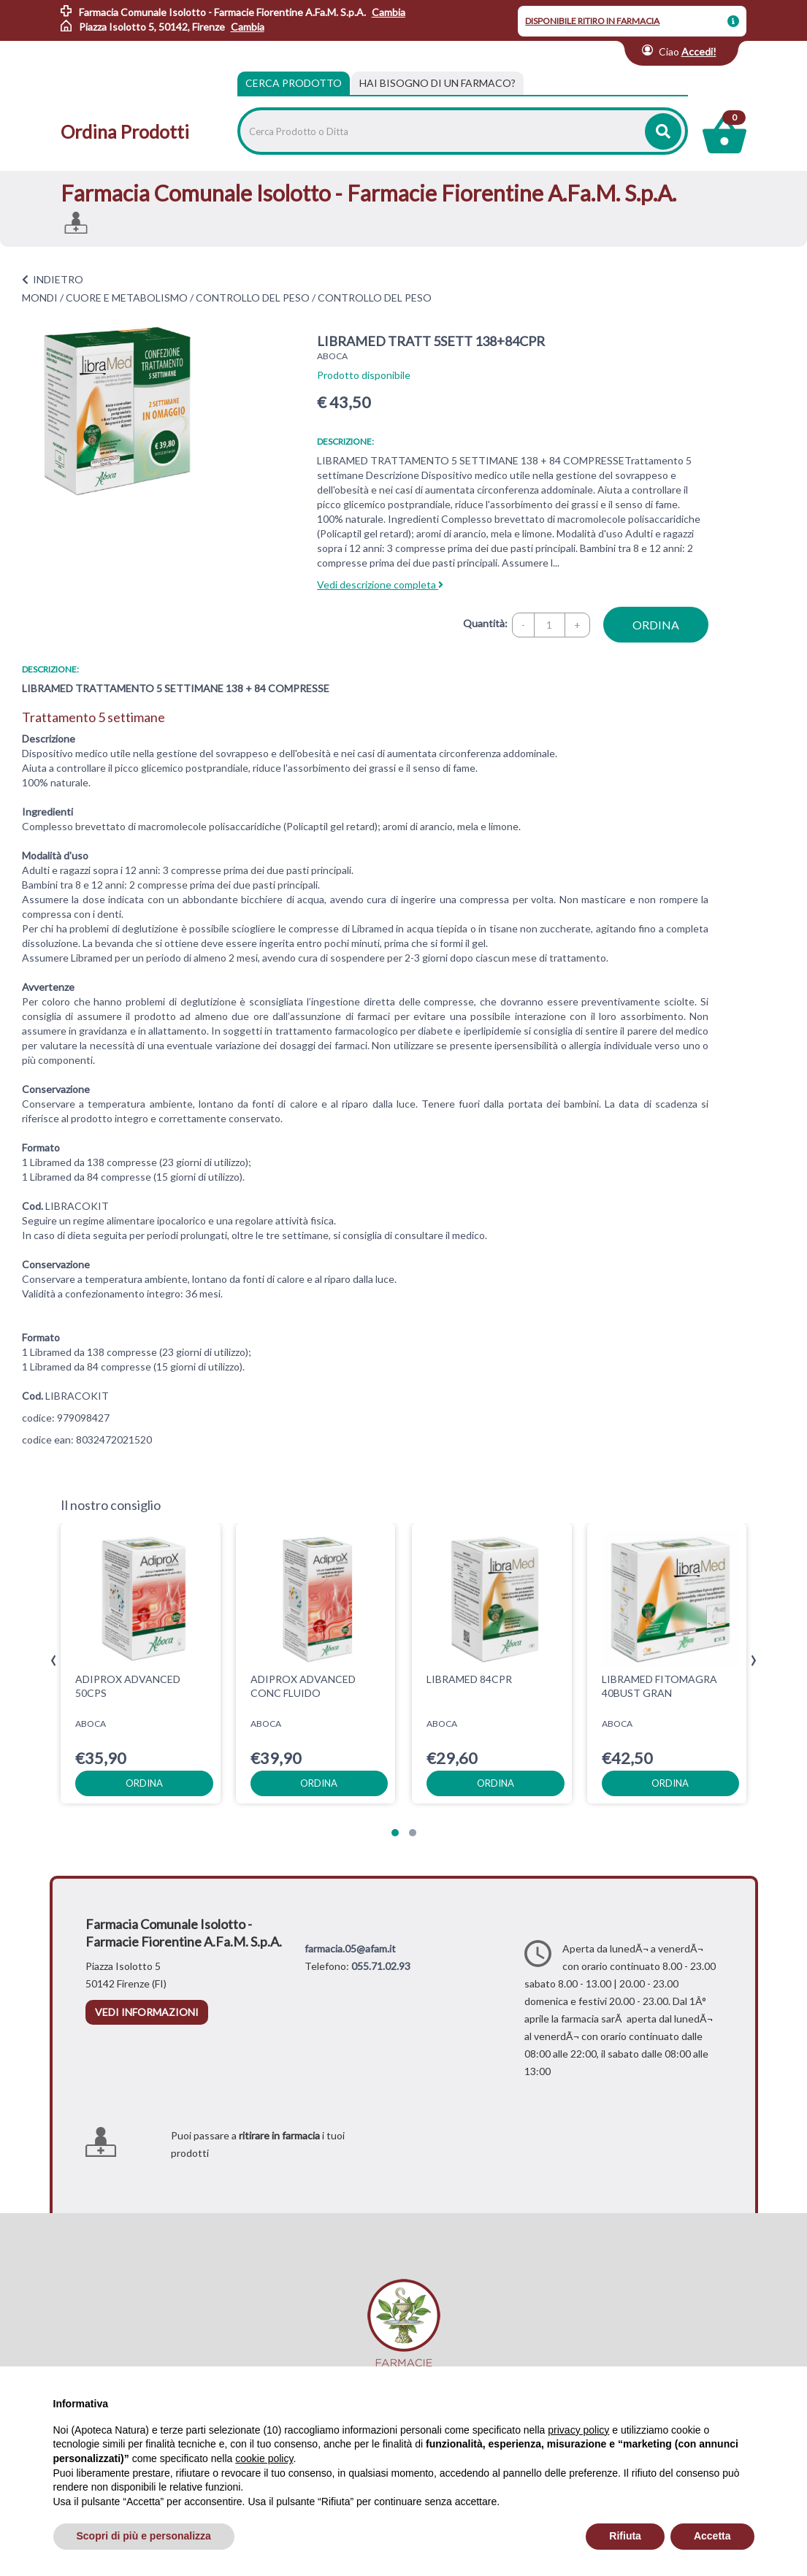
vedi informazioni (147, 2012)
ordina (655, 625)
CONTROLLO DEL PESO (253, 297)
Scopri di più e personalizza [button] (144, 2536)
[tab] (437, 83)
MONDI (40, 297)
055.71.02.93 (380, 1966)
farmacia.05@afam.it (350, 1948)
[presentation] (54, 1661)
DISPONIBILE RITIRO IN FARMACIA (592, 20)
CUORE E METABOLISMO (127, 297)
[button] (395, 1832)
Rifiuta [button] (625, 2536)
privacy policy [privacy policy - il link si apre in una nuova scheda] (578, 2430)
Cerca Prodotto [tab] (293, 83)
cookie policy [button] (264, 2458)
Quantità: (485, 623)
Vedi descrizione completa (380, 584)
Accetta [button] (712, 2536)
